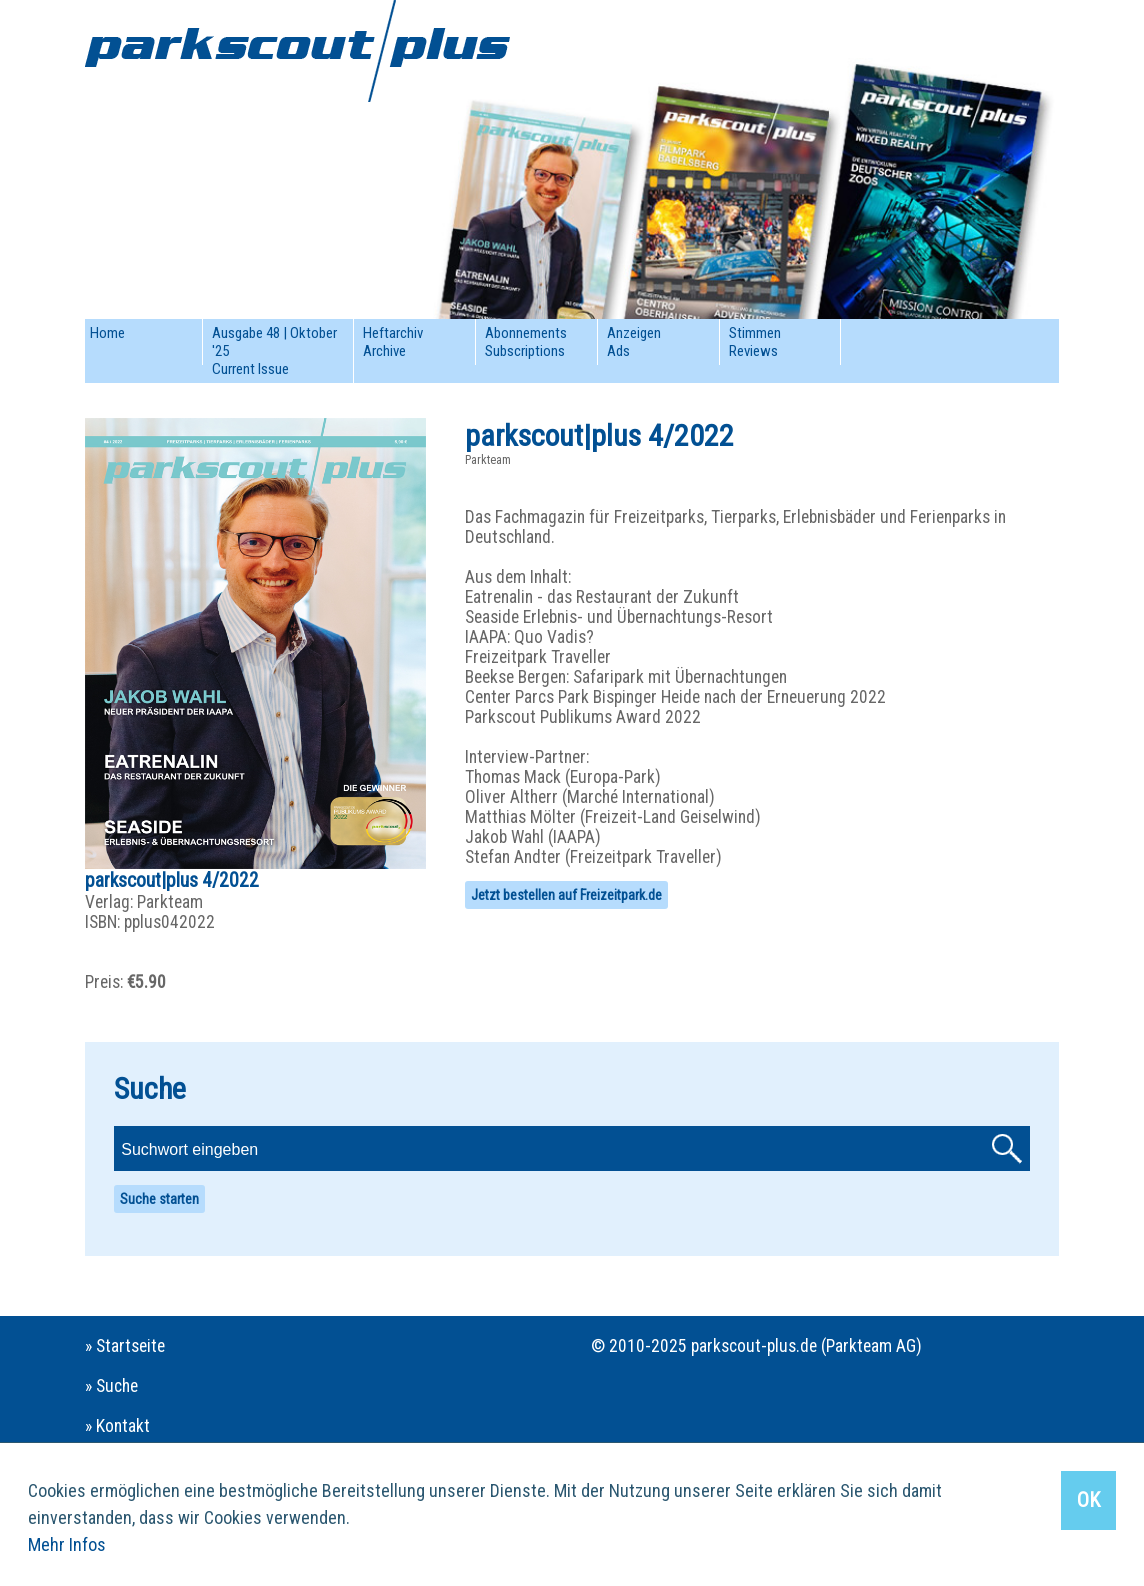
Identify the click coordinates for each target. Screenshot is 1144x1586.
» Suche (111, 1386)
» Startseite (125, 1346)
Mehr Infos (67, 1544)
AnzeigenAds (634, 342)
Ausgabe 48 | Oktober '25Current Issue (274, 351)
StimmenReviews (755, 342)
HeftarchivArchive (393, 342)
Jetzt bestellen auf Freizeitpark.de (566, 895)
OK (1088, 1500)
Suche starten (159, 1199)
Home (107, 333)
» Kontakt (117, 1426)
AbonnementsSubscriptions (526, 342)
